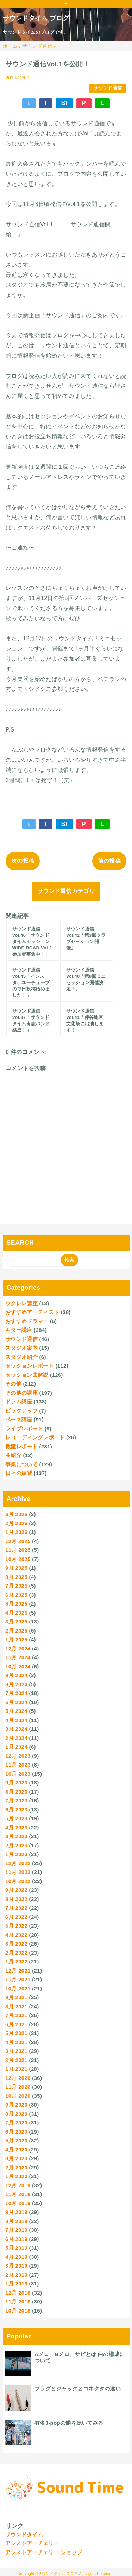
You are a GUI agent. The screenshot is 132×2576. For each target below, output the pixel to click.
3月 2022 (16, 1944)
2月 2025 (16, 1631)
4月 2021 (16, 2042)
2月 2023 (16, 1845)
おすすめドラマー (27, 1321)
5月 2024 (16, 1711)
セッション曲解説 (27, 1375)
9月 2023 (16, 1783)
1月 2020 (16, 2176)
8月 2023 (16, 1792)
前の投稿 (109, 861)
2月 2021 (16, 2060)
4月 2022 (16, 1935)
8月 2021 (16, 2006)
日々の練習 (18, 1473)
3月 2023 (16, 1836)
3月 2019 (16, 2266)
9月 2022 (16, 1890)
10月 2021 (18, 1988)
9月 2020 (16, 2105)
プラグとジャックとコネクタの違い (77, 2388)
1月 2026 (16, 1532)
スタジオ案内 (21, 1348)
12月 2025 (18, 1541)
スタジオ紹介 (21, 1357)
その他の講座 (21, 1393)
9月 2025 (16, 1568)
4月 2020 (16, 2150)
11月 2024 (18, 1657)
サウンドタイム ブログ (36, 18)
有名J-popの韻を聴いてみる (68, 2423)
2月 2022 (16, 1953)
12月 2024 (18, 1648)
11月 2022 (18, 1872)
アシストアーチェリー (32, 2543)
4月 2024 (16, 1720)
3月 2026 (16, 1514)
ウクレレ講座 (21, 1303)
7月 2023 (16, 1800)
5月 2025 (16, 1604)
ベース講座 (18, 1419)
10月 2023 (18, 1774)
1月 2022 (16, 1961)
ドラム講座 (18, 1401)
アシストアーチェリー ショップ (43, 2552)
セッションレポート (29, 1366)
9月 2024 (16, 1675)
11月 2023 (18, 1765)
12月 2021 (18, 1971)
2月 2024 (16, 1738)
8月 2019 (16, 2221)
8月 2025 (16, 1577)
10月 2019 (18, 2203)
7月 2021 (16, 2015)
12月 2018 (18, 2293)
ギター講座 (18, 1330)
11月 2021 (18, 1979)
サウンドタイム (24, 2534)
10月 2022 (18, 1881)
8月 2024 (16, 1684)
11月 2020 (18, 2087)
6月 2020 (16, 2132)
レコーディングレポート (35, 1437)
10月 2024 (18, 1666)
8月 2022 (16, 1899)
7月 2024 (16, 1693)
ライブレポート (24, 1429)
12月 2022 (18, 1863)
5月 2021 (16, 2033)
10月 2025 (18, 1559)
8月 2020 (16, 2114)
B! (64, 103)
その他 (13, 1384)
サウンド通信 (108, 88)
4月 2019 (16, 2257)
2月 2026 (16, 1523)
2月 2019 (16, 2275)
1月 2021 (16, 2069)
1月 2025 (16, 1639)
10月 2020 (18, 2096)
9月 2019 (16, 2212)
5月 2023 (16, 1818)
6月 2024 (16, 1702)
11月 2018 (18, 2301)
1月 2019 (16, 2284)
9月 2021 (16, 1997)
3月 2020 (16, 2158)
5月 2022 (16, 1926)
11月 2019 (18, 2194)
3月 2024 (16, 1729)
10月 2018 (18, 2311)
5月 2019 (16, 2248)
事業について (21, 1464)
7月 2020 (16, 2122)
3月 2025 (16, 1621)
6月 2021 (16, 2024)
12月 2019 (18, 2185)
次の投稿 (22, 861)
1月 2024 (16, 1747)
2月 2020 (16, 2167)
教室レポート (21, 1446)
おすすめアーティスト (32, 1312)
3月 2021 (16, 2051)
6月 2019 (16, 2239)
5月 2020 (16, 2140)
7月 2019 (16, 2230)
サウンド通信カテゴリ (66, 891)
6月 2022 (16, 1917)
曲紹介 (13, 1455)
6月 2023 (16, 1810)
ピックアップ (21, 1411)
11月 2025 (18, 1550)
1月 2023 (16, 1854)
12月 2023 (18, 1756)
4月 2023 (16, 1827)
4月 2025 (16, 1613)
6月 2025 (16, 1595)
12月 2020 (18, 2078)
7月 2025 (16, 1586)
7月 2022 (16, 1908)
